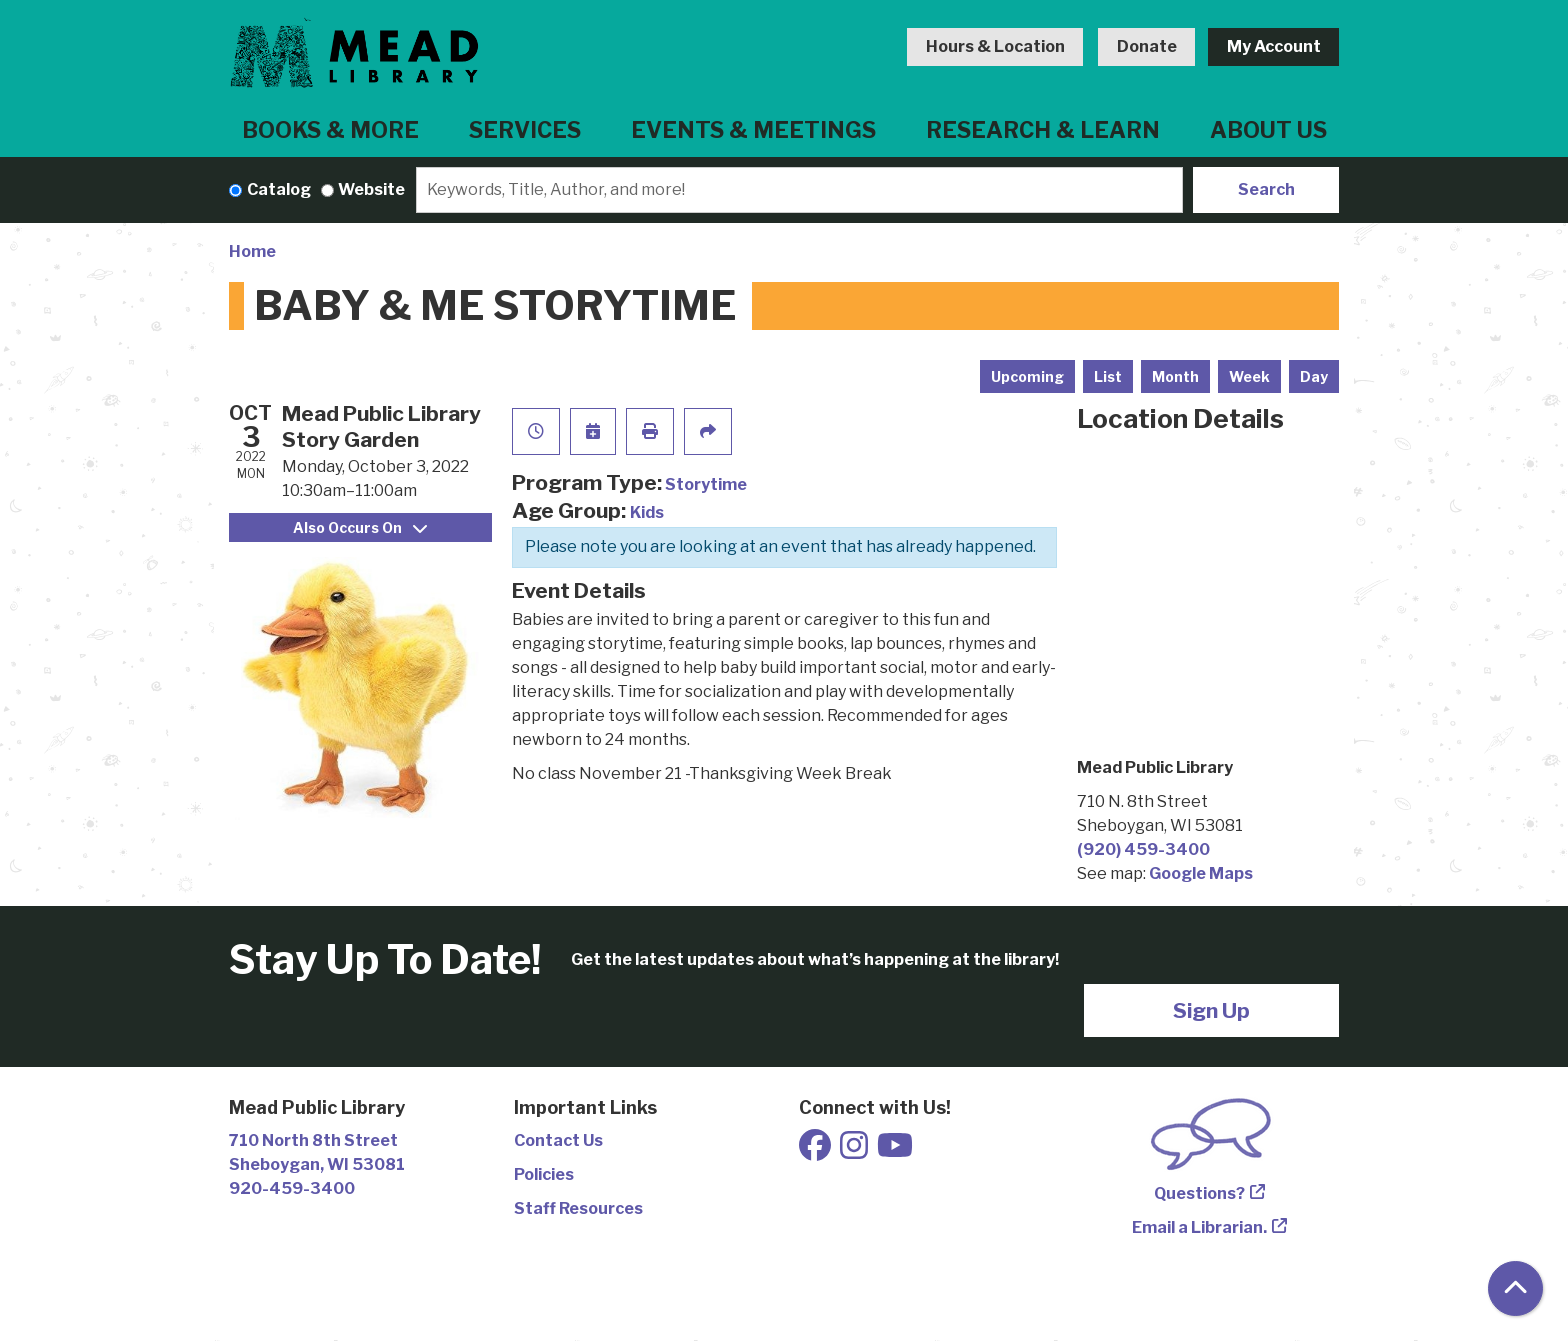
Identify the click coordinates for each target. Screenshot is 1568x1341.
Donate (1147, 46)
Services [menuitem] (525, 130)
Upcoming (1027, 376)
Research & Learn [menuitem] (1043, 130)
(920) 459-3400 (1143, 849)
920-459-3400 (292, 1188)
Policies (544, 1174)
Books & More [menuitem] (330, 130)
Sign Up (1211, 1010)
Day (1314, 376)
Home (252, 251)
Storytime (706, 484)
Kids (647, 512)
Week (1249, 376)
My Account (1274, 46)
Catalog (279, 189)
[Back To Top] (1515, 1288)
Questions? (1199, 1193)
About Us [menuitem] (1268, 130)
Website (371, 189)
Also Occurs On (360, 527)
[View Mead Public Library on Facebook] (816, 1151)
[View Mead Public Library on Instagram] (855, 1151)
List (1108, 376)
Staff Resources (578, 1208)
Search (1266, 189)
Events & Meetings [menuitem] (753, 130)
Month (1175, 376)
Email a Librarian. (1199, 1227)
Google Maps (1201, 873)
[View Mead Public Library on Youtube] (895, 1151)
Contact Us (558, 1140)
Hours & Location (995, 46)
